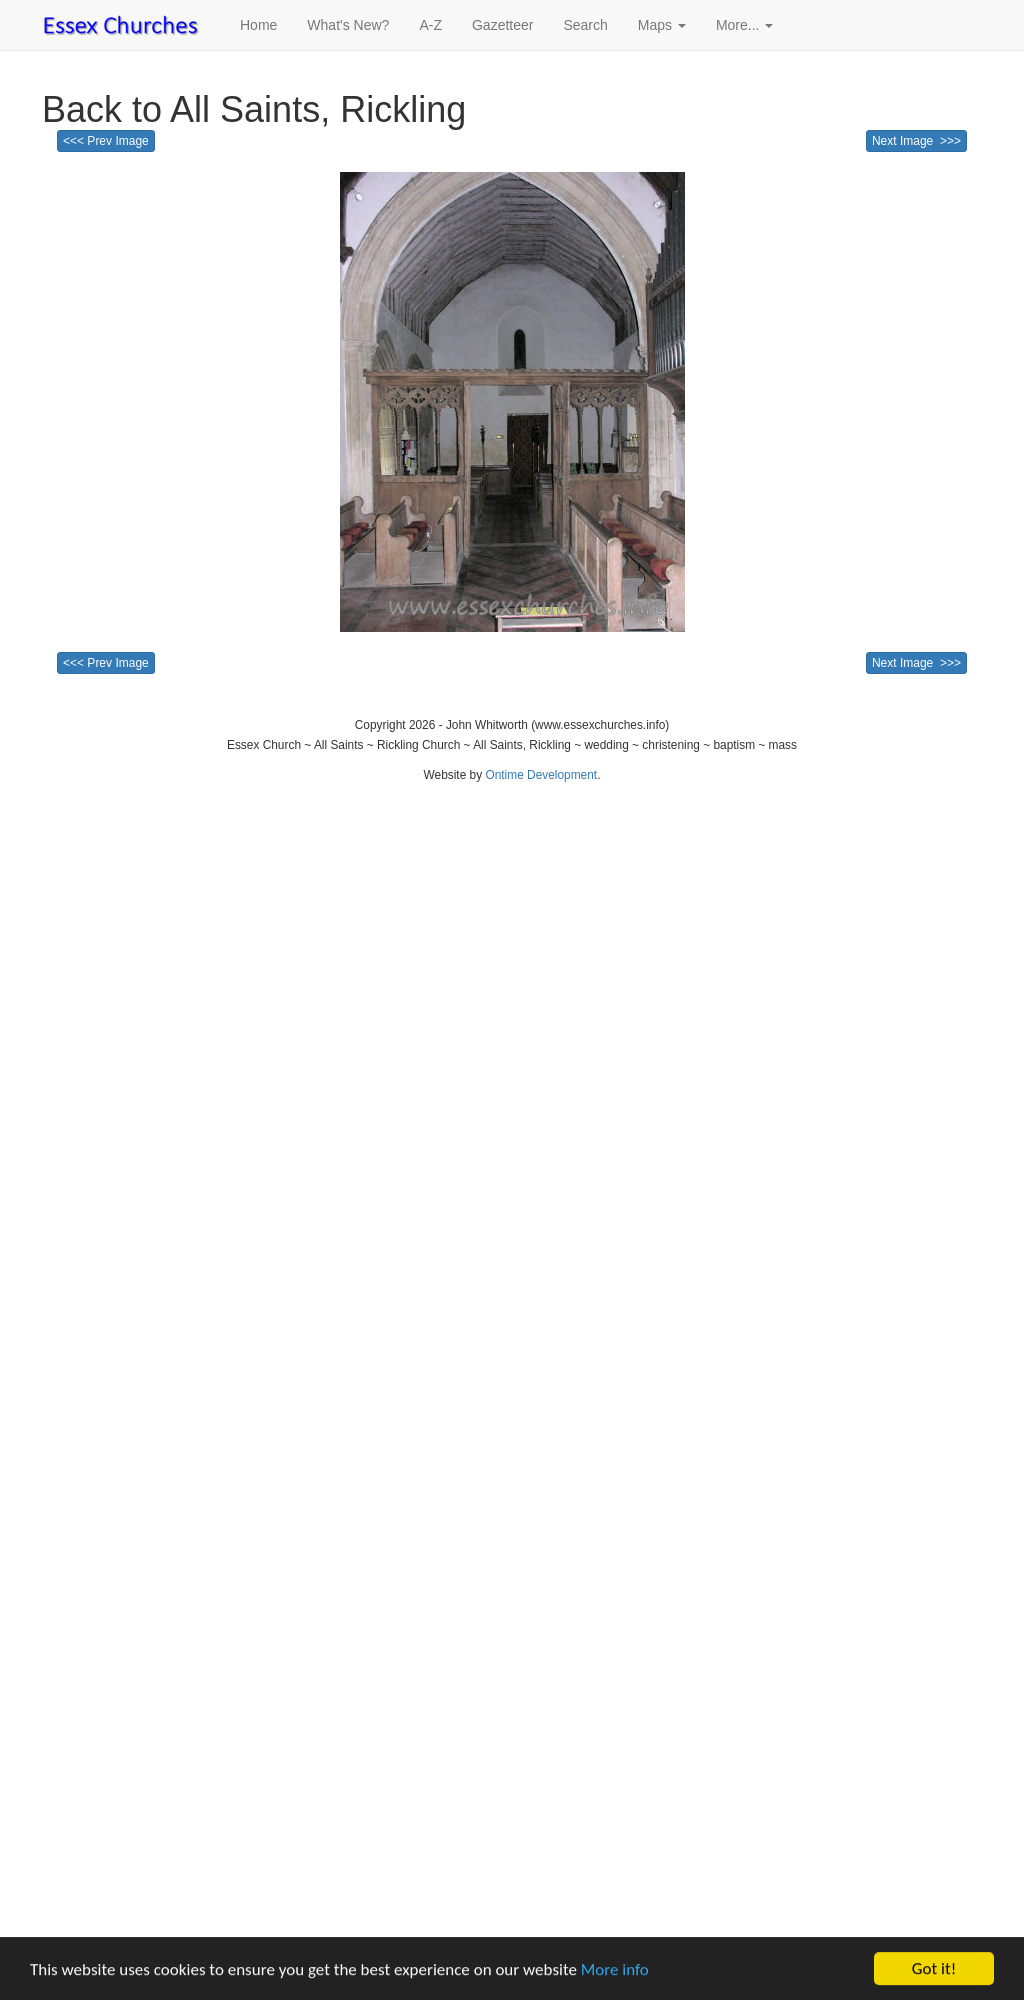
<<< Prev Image (106, 141)
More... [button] (744, 25)
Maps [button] (662, 25)
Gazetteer (502, 25)
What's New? (348, 25)
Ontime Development (541, 775)
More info (615, 1970)
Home (258, 25)
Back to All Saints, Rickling (254, 109)
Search (585, 25)
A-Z (430, 25)
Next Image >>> (916, 141)
